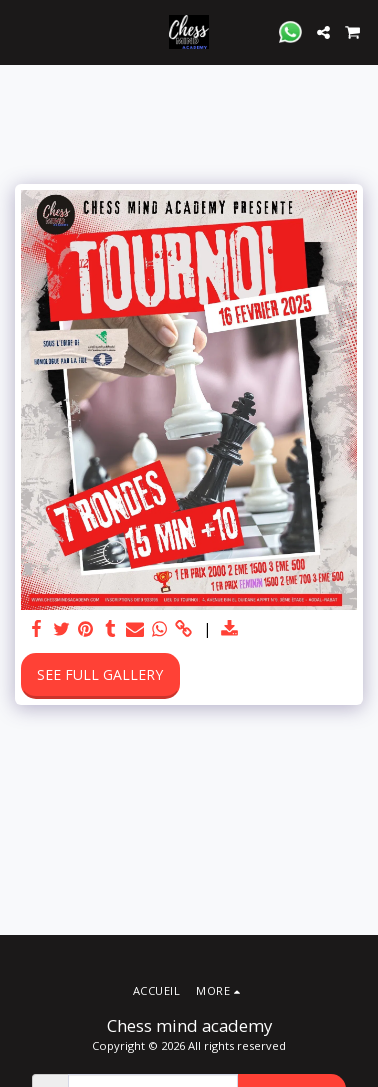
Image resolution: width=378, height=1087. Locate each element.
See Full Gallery (100, 674)
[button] (22, 31)
